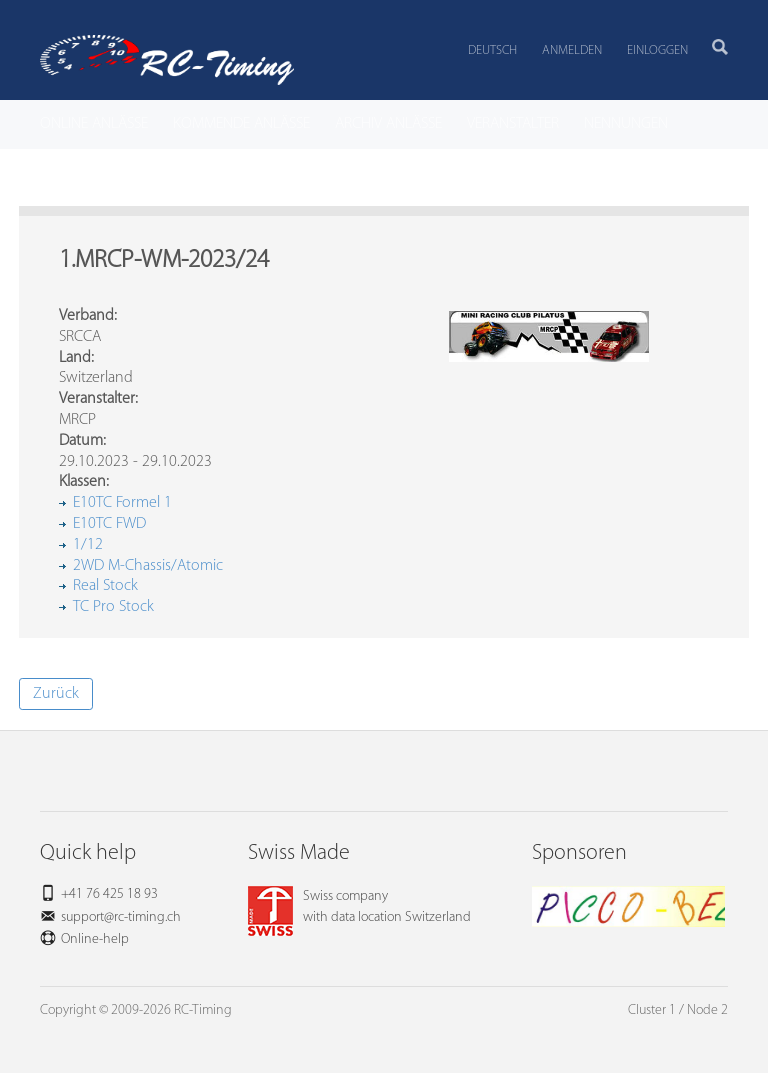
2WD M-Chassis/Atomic (148, 566)
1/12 (88, 545)
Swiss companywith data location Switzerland (359, 907)
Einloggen (657, 50)
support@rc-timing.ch (121, 917)
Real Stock (105, 586)
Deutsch (492, 50)
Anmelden (572, 50)
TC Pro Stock (113, 607)
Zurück (56, 694)
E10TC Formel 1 (122, 503)
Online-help (95, 939)
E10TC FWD (109, 524)
